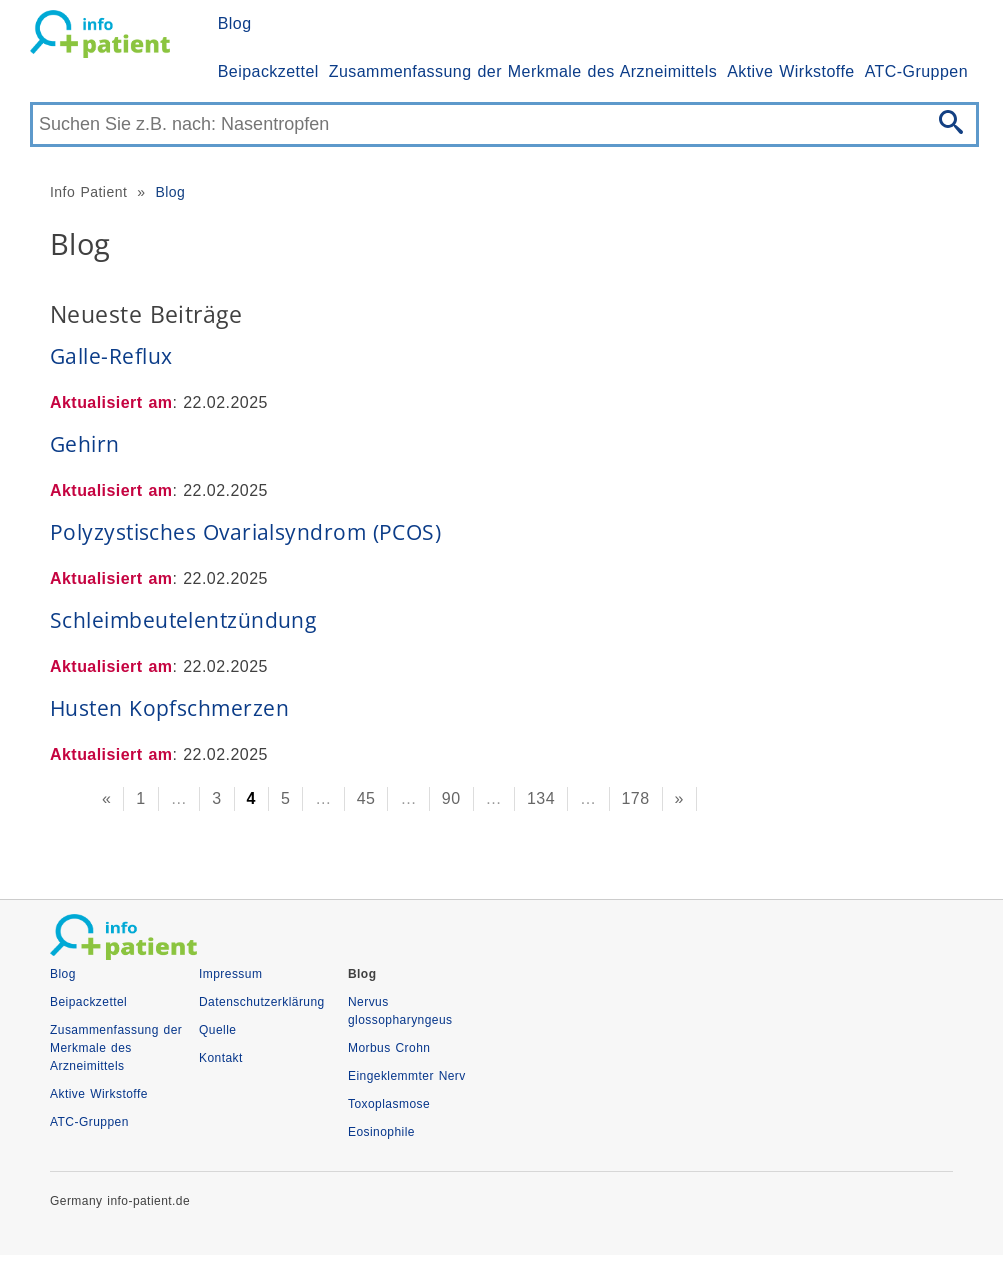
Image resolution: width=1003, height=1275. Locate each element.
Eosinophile (381, 1132)
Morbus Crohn (389, 1048)
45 (366, 798)
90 (451, 798)
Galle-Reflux (111, 356)
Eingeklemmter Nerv (407, 1076)
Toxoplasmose (389, 1104)
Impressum (230, 974)
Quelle (217, 1030)
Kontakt (221, 1058)
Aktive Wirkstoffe (791, 71)
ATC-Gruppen (916, 71)
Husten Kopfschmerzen (169, 708)
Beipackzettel (268, 71)
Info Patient (88, 192)
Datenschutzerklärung (262, 1002)
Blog (235, 23)
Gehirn (85, 444)
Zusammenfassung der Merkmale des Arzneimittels (523, 71)
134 (541, 798)
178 (636, 798)
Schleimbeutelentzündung (183, 620)
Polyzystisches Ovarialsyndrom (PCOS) (245, 532)
